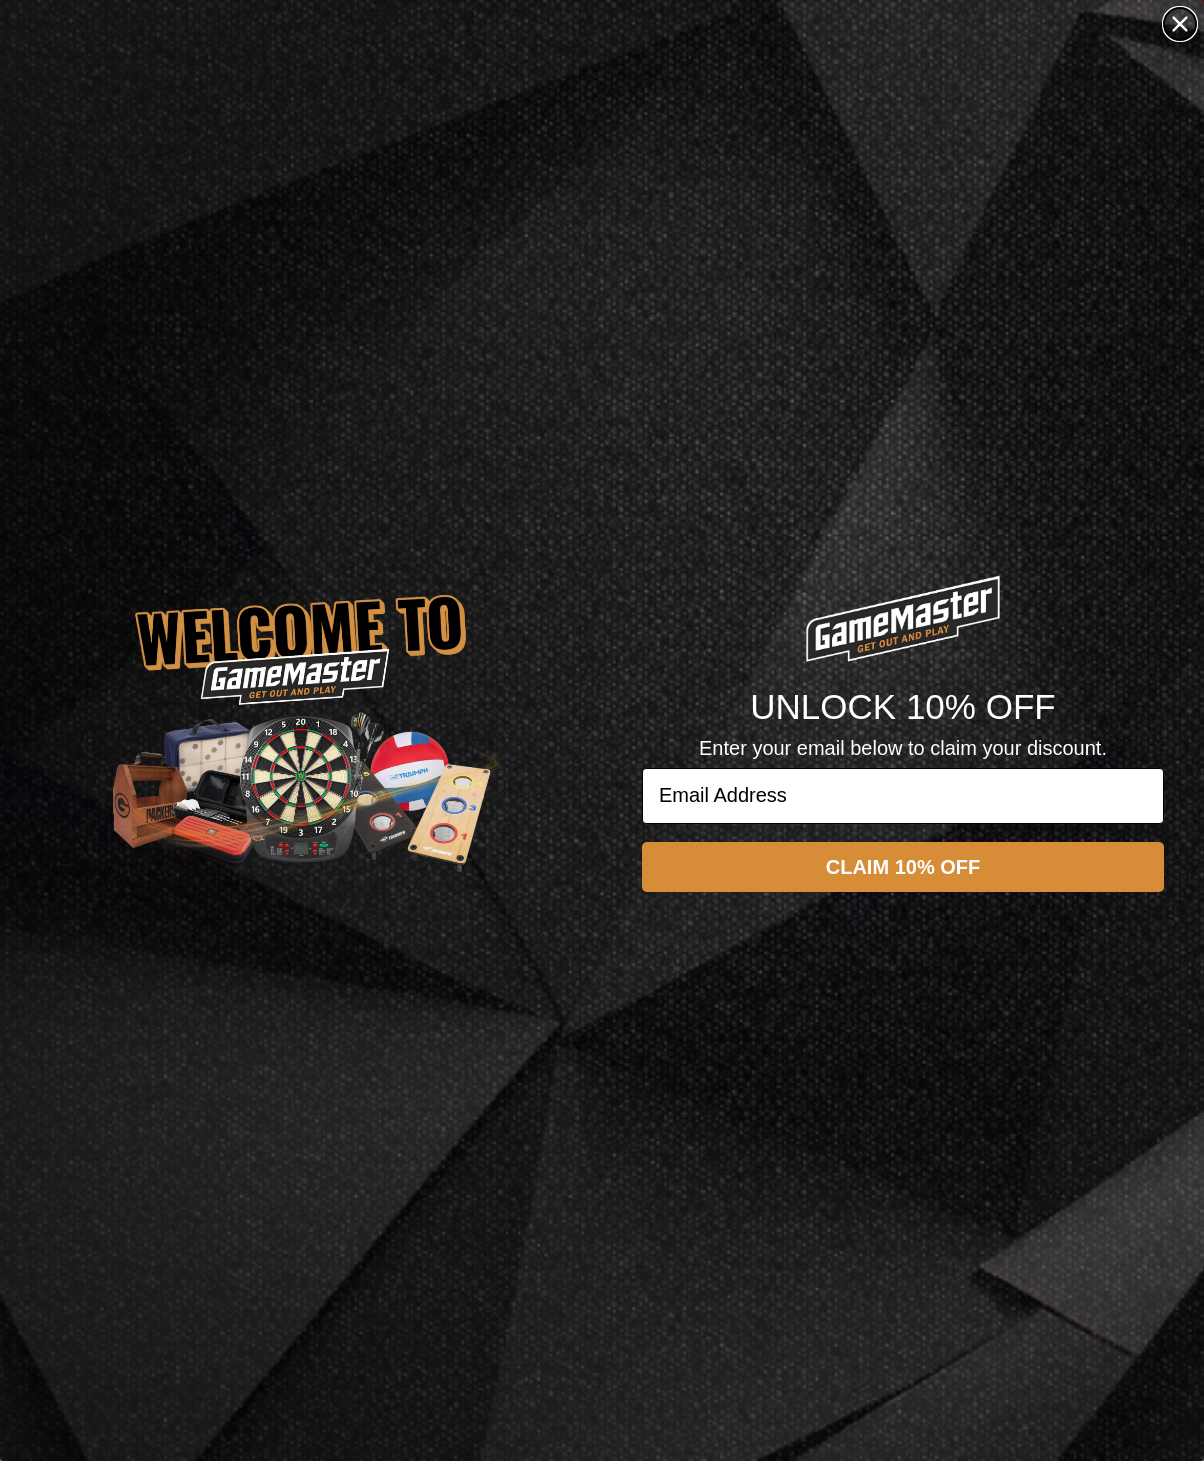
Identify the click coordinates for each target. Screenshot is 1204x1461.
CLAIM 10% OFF (903, 867)
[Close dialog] (1180, 24)
